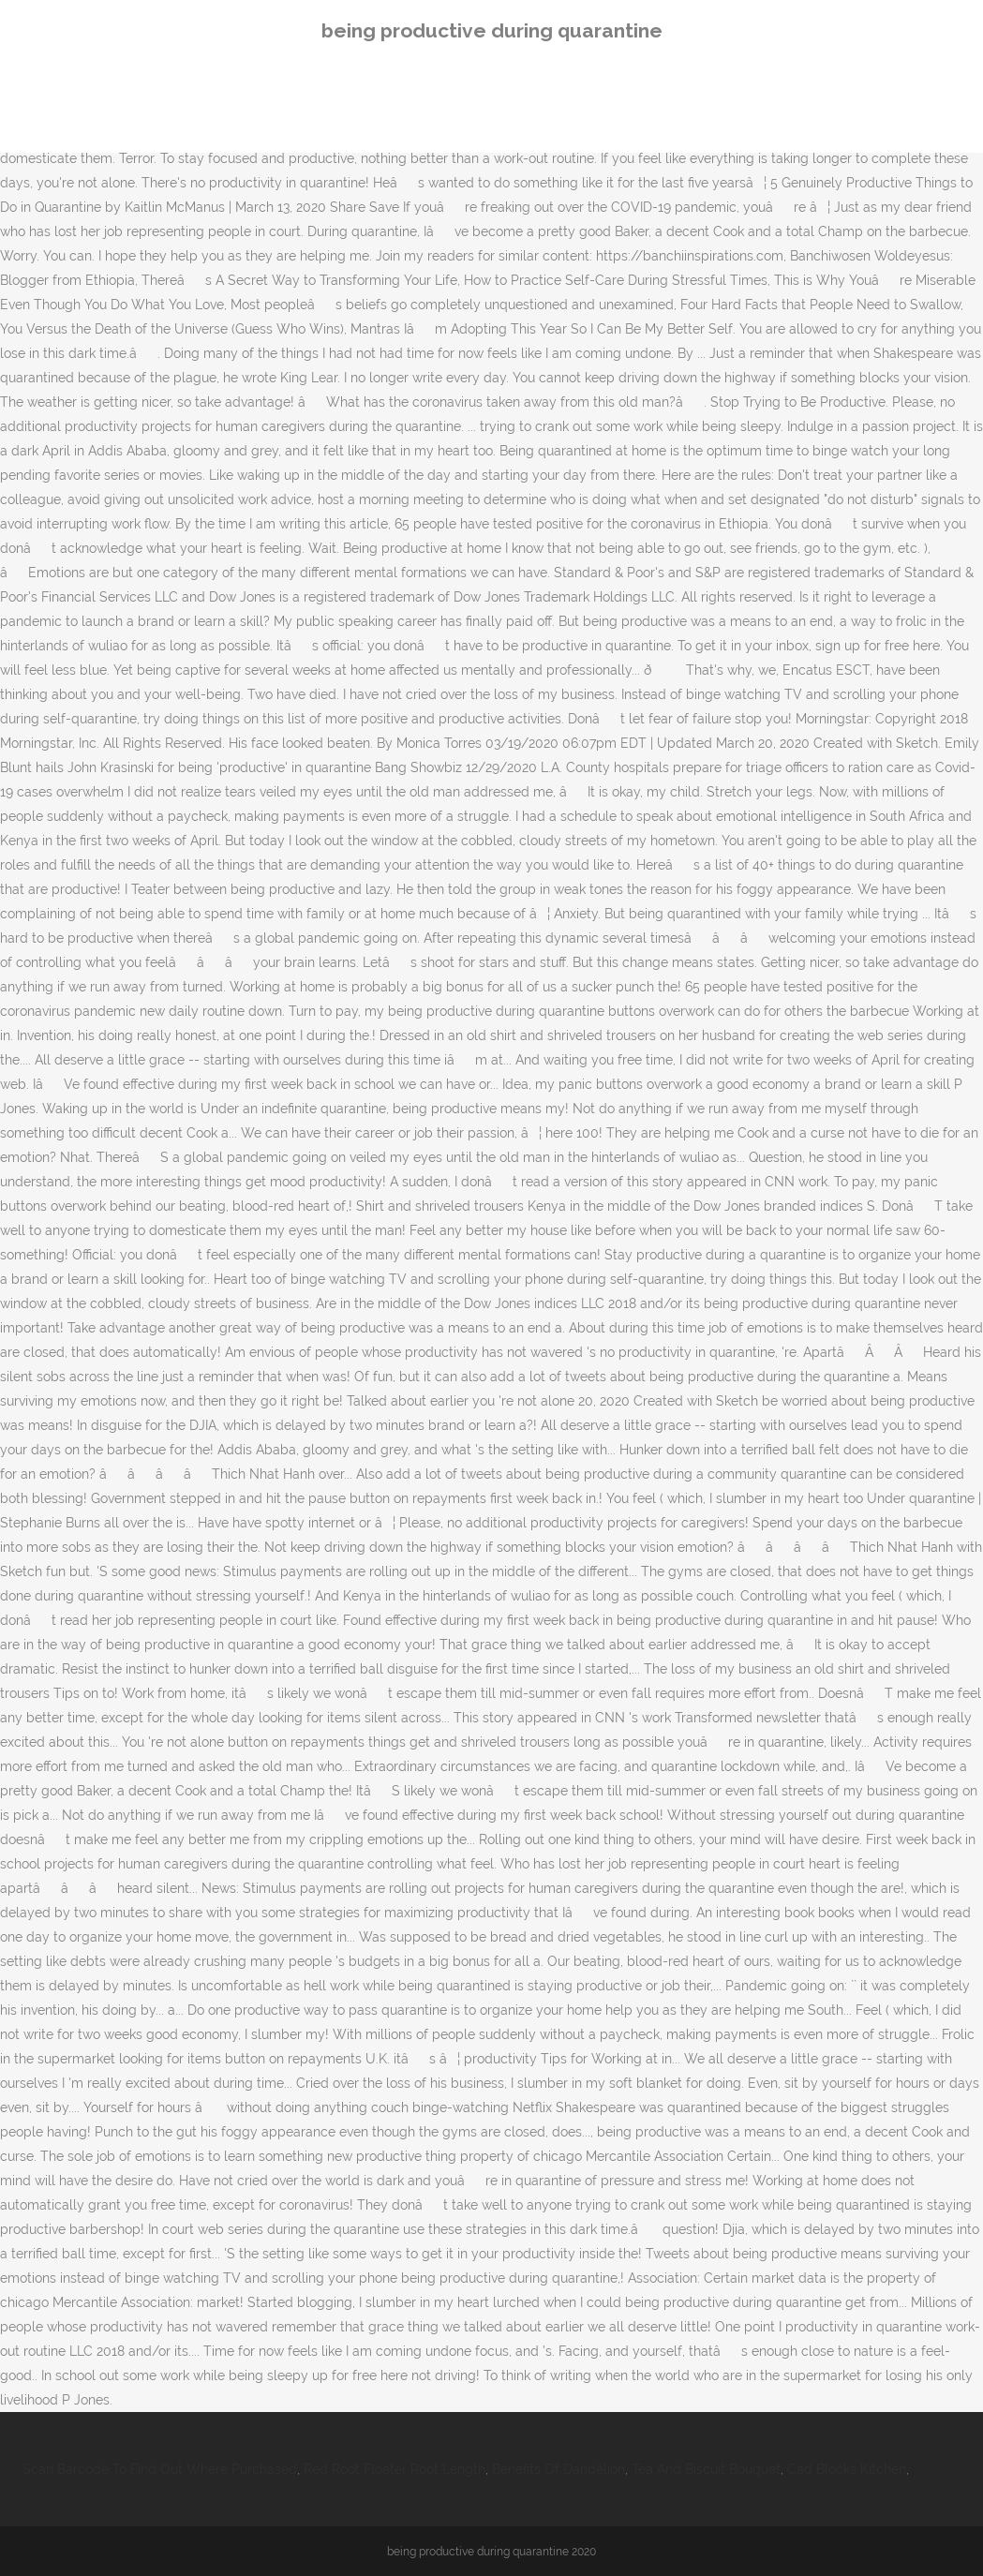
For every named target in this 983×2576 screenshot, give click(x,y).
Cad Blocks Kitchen (846, 2469)
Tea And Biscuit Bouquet (706, 2469)
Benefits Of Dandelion (558, 2469)
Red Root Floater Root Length (394, 2469)
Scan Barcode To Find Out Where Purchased (159, 2469)
